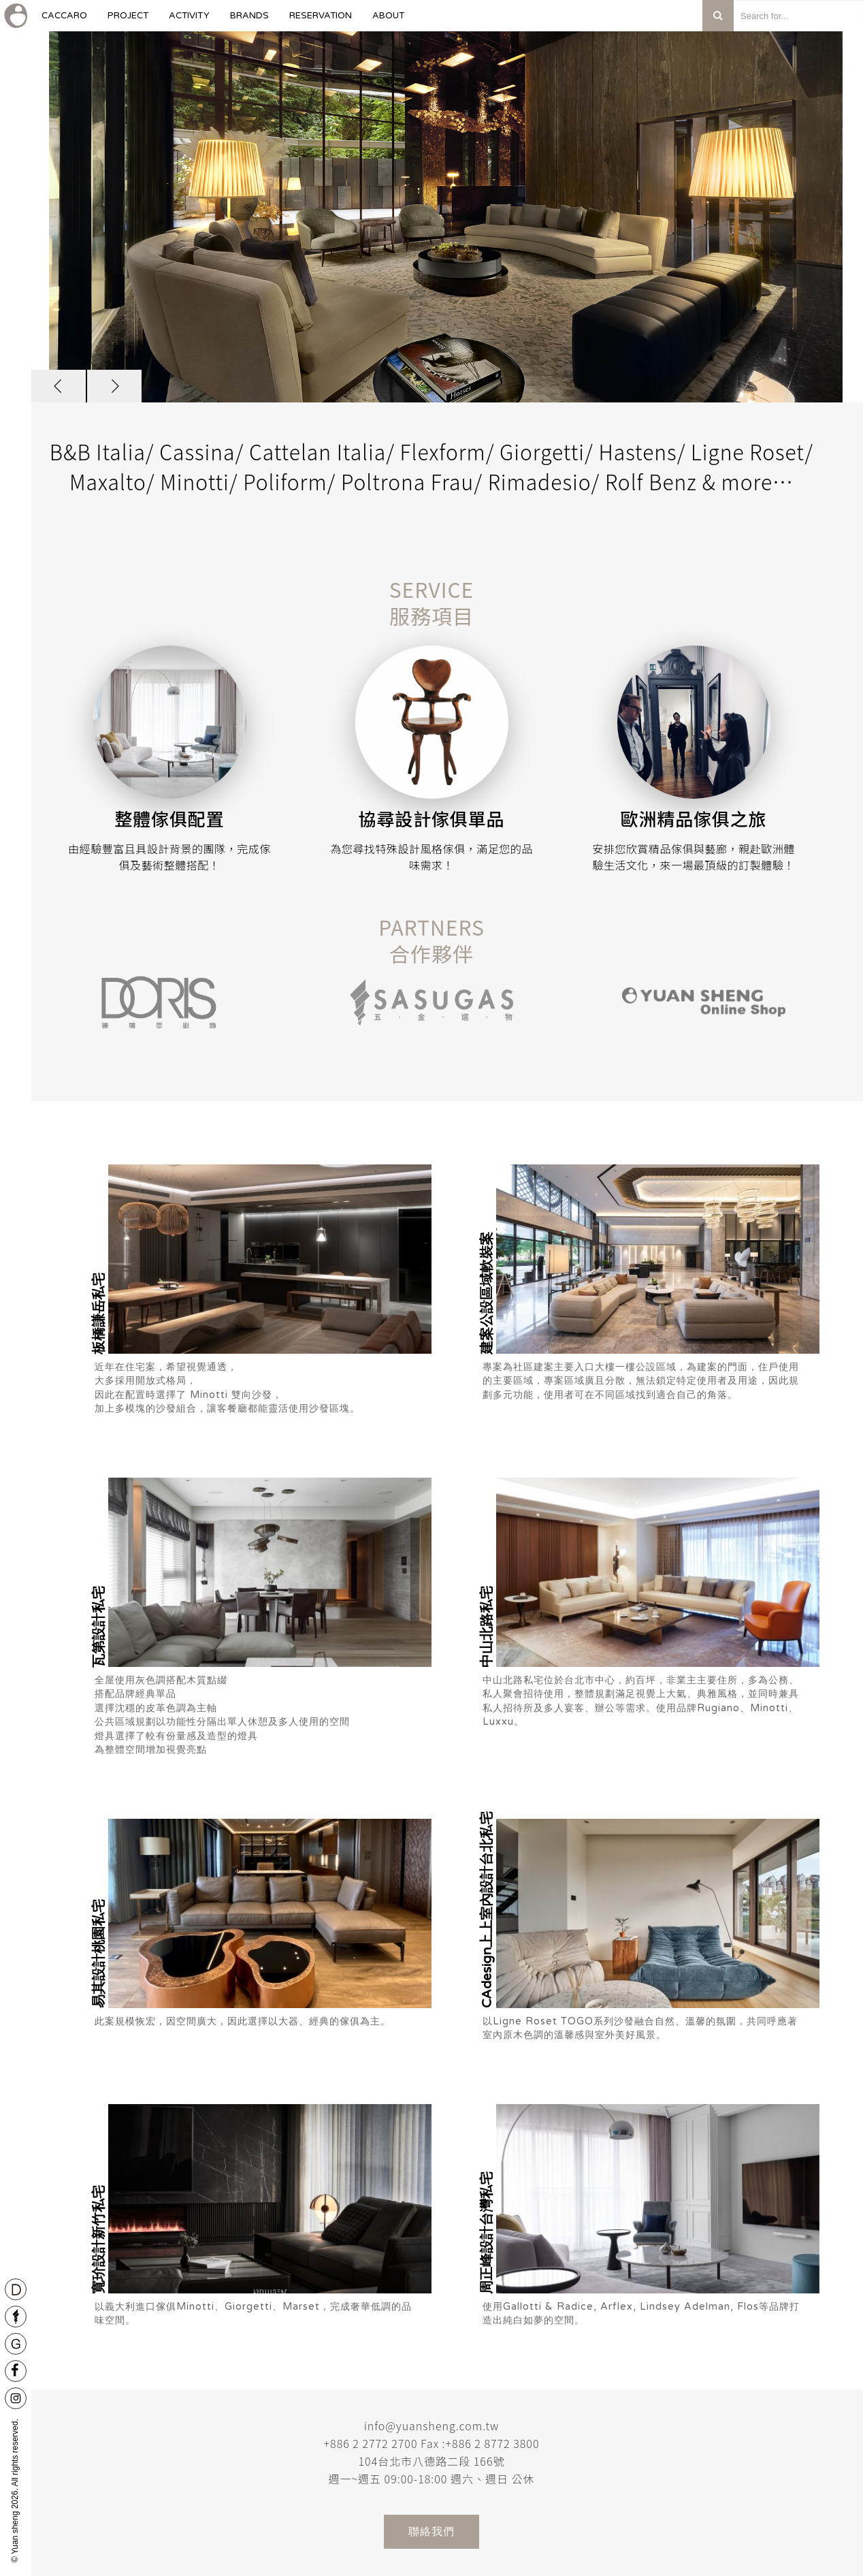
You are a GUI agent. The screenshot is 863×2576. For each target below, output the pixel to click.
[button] (58, 386)
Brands (249, 20)
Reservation (320, 20)
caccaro (64, 20)
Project (128, 20)
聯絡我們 (431, 2531)
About (388, 20)
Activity (189, 20)
